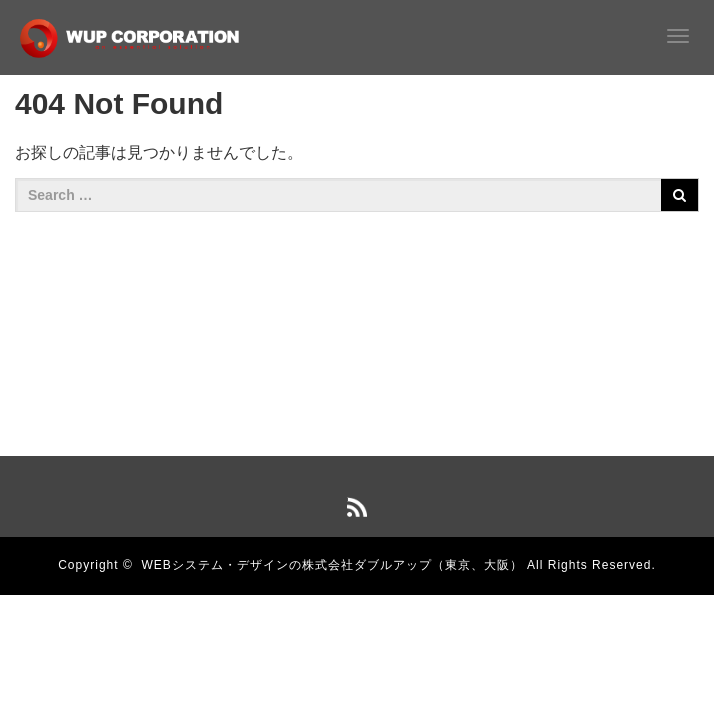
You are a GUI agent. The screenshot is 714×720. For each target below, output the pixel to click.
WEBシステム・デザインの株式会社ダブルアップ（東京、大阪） (331, 565)
